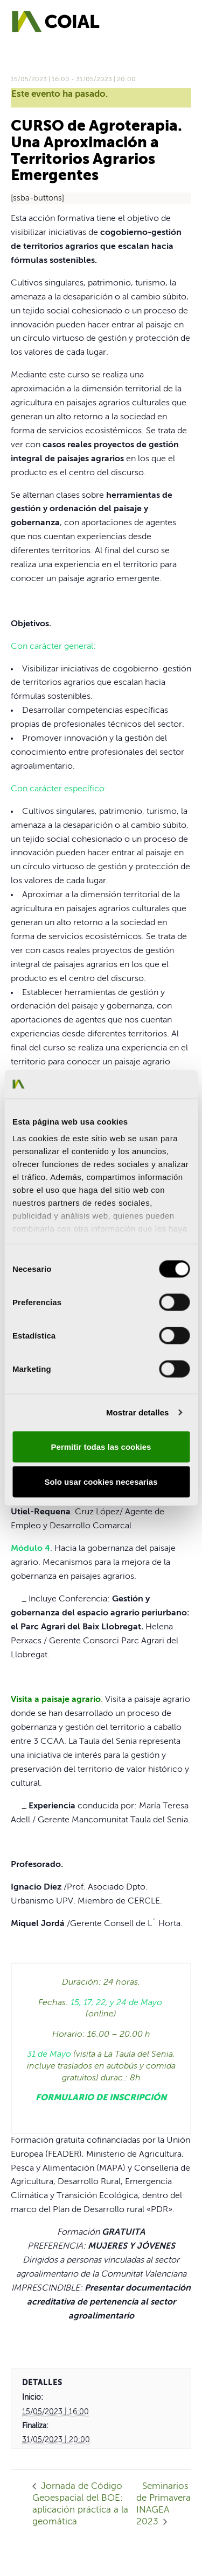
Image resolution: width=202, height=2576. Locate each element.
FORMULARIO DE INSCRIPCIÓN (101, 2098)
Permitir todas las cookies (101, 1446)
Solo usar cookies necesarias (100, 1481)
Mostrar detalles (137, 1412)
